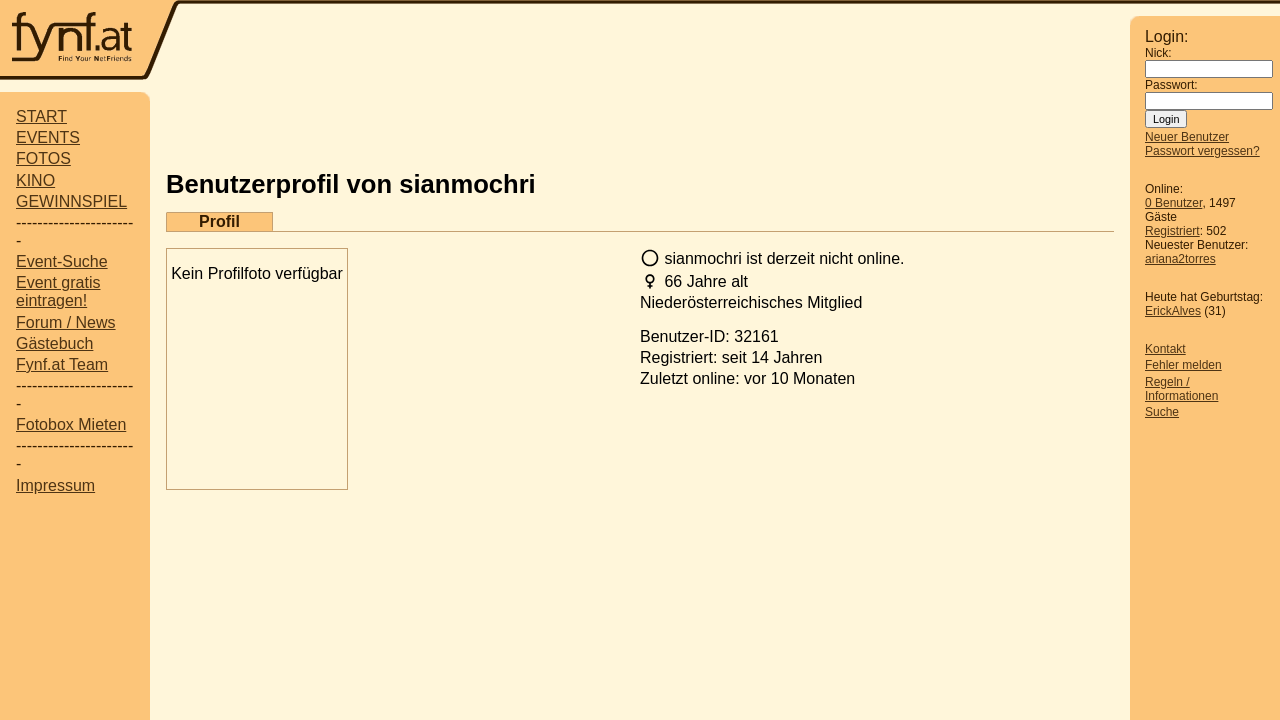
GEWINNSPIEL (71, 201)
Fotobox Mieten (71, 424)
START (41, 116)
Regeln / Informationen (1181, 389)
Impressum (55, 485)
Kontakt (1165, 349)
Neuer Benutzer (1187, 137)
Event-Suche (62, 261)
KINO (35, 180)
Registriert (1172, 231)
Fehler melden (1183, 365)
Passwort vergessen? (1202, 151)
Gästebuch (54, 343)
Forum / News (66, 322)
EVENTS (48, 137)
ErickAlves (1173, 311)
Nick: (1158, 53)
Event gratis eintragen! (58, 291)
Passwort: (1171, 85)
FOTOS (43, 158)
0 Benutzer (1173, 203)
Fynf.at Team (62, 364)
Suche (1162, 412)
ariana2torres (1180, 259)
